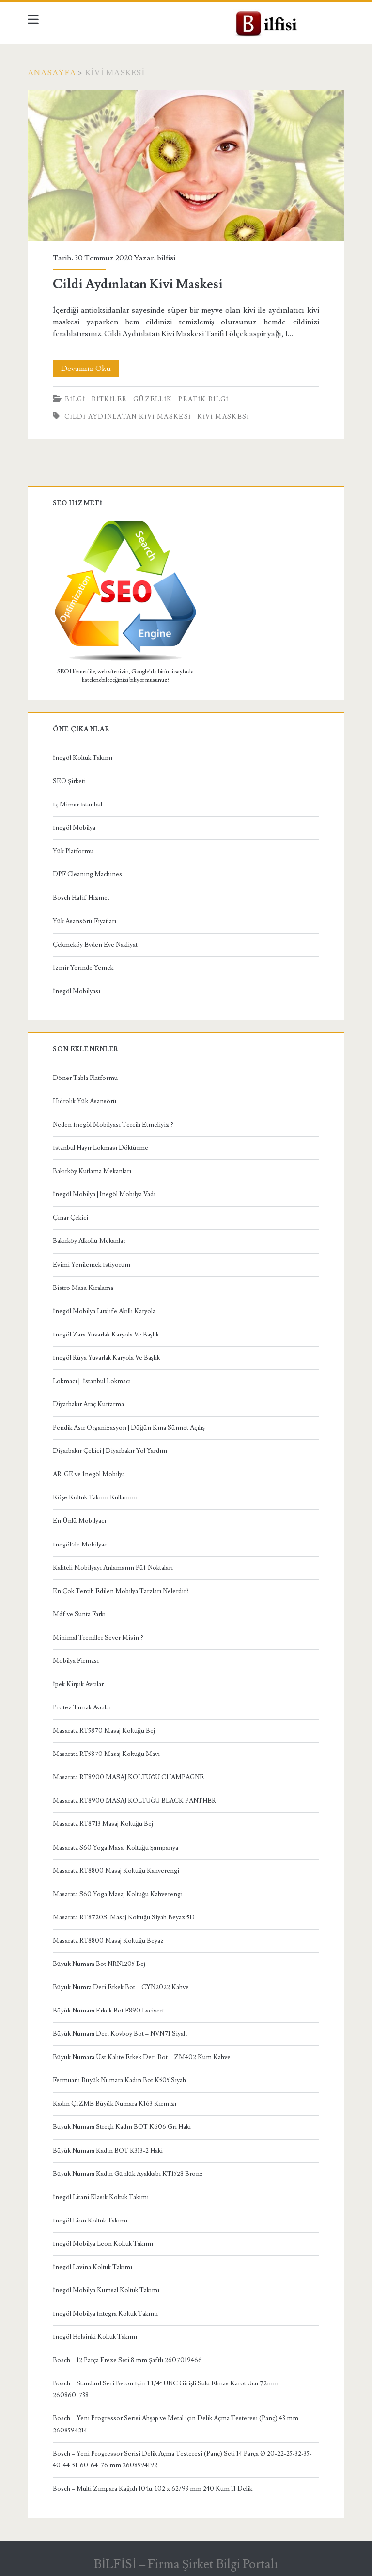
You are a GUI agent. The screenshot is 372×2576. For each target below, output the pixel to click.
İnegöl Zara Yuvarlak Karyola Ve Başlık (105, 1334)
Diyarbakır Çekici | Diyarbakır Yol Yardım (110, 1451)
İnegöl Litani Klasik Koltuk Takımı (100, 2197)
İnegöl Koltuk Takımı (82, 758)
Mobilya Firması (76, 1661)
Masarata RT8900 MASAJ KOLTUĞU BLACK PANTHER (134, 1800)
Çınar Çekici (70, 1218)
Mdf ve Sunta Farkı (79, 1614)
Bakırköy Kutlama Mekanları (92, 1171)
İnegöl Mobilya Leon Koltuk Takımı (103, 2244)
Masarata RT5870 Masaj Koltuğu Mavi (106, 1754)
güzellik (152, 399)
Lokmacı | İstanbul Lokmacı (91, 1381)
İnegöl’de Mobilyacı (81, 1544)
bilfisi (166, 258)
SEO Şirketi (69, 781)
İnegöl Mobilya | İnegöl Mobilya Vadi (104, 1194)
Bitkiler (109, 399)
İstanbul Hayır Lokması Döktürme (100, 1148)
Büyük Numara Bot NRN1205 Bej (99, 1964)
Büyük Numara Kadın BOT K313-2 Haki (108, 2151)
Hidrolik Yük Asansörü (85, 1101)
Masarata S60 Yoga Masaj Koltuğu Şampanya (115, 1848)
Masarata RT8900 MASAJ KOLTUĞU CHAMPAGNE (128, 1777)
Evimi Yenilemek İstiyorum (91, 1265)
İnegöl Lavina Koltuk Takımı (92, 2267)
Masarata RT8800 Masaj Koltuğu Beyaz (108, 1941)
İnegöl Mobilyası (76, 991)
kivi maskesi (223, 416)
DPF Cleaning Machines (87, 874)
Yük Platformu (73, 851)
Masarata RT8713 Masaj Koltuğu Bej (103, 1824)
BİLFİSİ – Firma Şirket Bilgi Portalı (186, 2564)
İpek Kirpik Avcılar (78, 1684)
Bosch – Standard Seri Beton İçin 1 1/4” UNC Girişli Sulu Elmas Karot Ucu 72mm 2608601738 (166, 2389)
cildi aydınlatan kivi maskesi (127, 416)
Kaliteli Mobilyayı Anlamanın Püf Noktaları (113, 1568)
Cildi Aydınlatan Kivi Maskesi (186, 165)
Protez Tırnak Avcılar (82, 1707)
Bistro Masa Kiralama (83, 1288)
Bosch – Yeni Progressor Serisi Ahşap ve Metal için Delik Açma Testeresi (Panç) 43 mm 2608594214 (175, 2424)
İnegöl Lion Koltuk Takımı (90, 2220)
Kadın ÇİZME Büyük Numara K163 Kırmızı (114, 2104)
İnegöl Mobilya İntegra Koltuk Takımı (105, 2314)
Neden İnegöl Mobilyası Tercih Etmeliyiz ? (113, 1124)
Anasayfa (52, 73)
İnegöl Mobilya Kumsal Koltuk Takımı (106, 2290)
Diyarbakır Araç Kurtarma (88, 1404)
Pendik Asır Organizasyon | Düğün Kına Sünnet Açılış (129, 1428)
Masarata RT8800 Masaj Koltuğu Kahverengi (116, 1871)
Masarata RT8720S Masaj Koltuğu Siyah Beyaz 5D (124, 1917)
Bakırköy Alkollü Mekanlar (89, 1241)
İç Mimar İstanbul (77, 804)
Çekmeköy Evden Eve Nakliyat (95, 945)
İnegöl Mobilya (74, 828)
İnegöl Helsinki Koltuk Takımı (95, 2337)
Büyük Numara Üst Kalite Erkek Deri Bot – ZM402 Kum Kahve (142, 2057)
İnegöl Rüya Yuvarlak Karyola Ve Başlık (106, 1358)
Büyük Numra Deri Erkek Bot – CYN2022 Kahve (121, 1987)
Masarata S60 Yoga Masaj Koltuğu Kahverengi (118, 1894)
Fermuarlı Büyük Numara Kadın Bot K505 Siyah (119, 2080)
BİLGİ (75, 399)
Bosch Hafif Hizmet (81, 898)
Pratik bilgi (203, 399)
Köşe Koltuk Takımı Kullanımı (95, 1497)
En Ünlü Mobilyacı (79, 1521)
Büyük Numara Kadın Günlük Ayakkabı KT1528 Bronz (128, 2174)
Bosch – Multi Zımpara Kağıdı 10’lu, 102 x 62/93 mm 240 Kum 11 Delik (152, 2489)
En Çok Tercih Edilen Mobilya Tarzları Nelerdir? (121, 1591)
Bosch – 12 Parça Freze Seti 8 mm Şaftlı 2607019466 (127, 2360)
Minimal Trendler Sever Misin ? (98, 1638)
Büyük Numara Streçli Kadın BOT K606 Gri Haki (122, 2127)
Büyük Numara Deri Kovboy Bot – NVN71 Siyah (120, 2034)
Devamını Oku (90, 368)
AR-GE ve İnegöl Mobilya (88, 1474)
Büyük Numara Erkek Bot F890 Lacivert (108, 2010)
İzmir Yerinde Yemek (83, 968)
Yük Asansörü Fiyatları (84, 921)
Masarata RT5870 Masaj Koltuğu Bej (104, 1731)
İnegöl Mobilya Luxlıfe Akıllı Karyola (104, 1311)
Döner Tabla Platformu (85, 1078)
